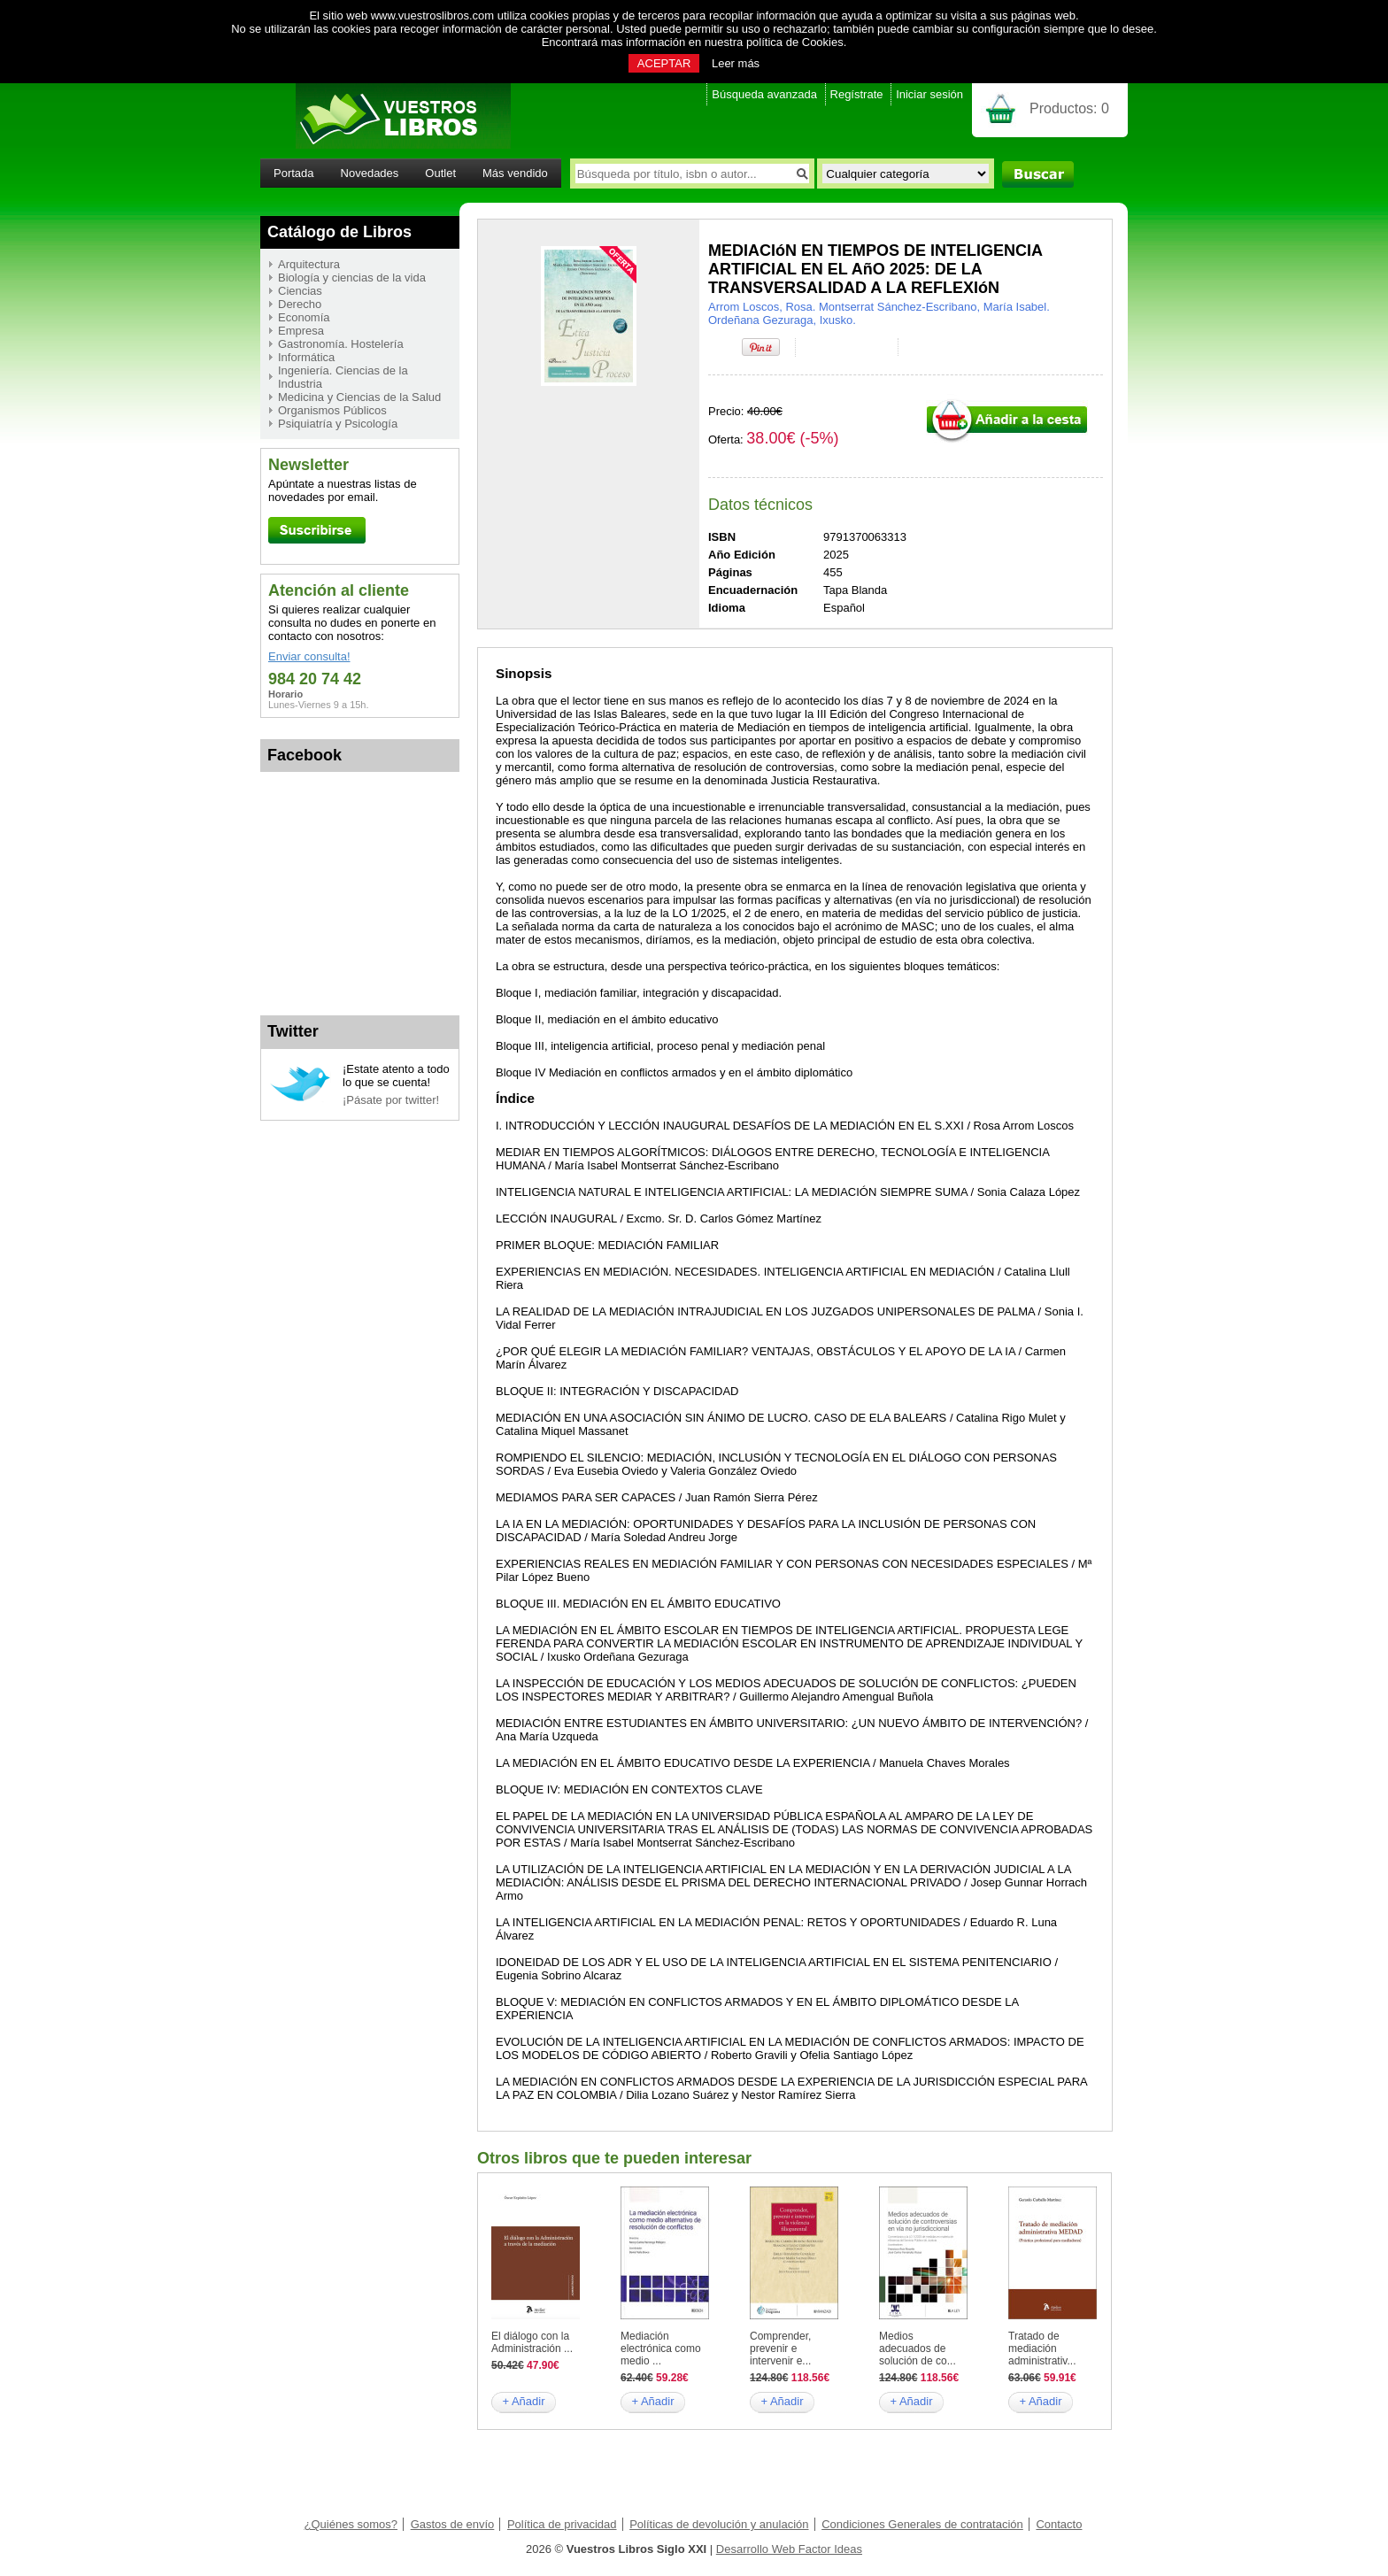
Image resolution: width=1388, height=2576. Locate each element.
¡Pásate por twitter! (391, 1100)
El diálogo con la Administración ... (532, 2342)
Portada (294, 173)
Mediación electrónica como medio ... (661, 2348)
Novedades (370, 173)
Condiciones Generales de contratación (922, 2524)
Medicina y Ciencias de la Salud (359, 397)
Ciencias (300, 290)
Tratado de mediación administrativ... (1042, 2348)
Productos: (1069, 108)
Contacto (1059, 2524)
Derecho (299, 304)
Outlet (440, 173)
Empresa (301, 330)
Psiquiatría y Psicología (337, 423)
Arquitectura (309, 264)
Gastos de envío (453, 2524)
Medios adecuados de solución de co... (917, 2348)
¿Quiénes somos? (351, 2524)
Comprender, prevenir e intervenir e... (780, 2348)
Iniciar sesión (929, 94)
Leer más (736, 63)
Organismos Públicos (332, 410)
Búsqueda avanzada (764, 94)
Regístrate (856, 94)
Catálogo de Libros (339, 232)
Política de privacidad (562, 2524)
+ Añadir (523, 2401)
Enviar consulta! (309, 656)
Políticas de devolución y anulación (718, 2524)
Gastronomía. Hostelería (341, 344)
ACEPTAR (663, 63)
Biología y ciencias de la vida (352, 277)
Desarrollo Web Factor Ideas (789, 2549)
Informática (306, 357)
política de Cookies (795, 42)
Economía (304, 317)
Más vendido (515, 173)
